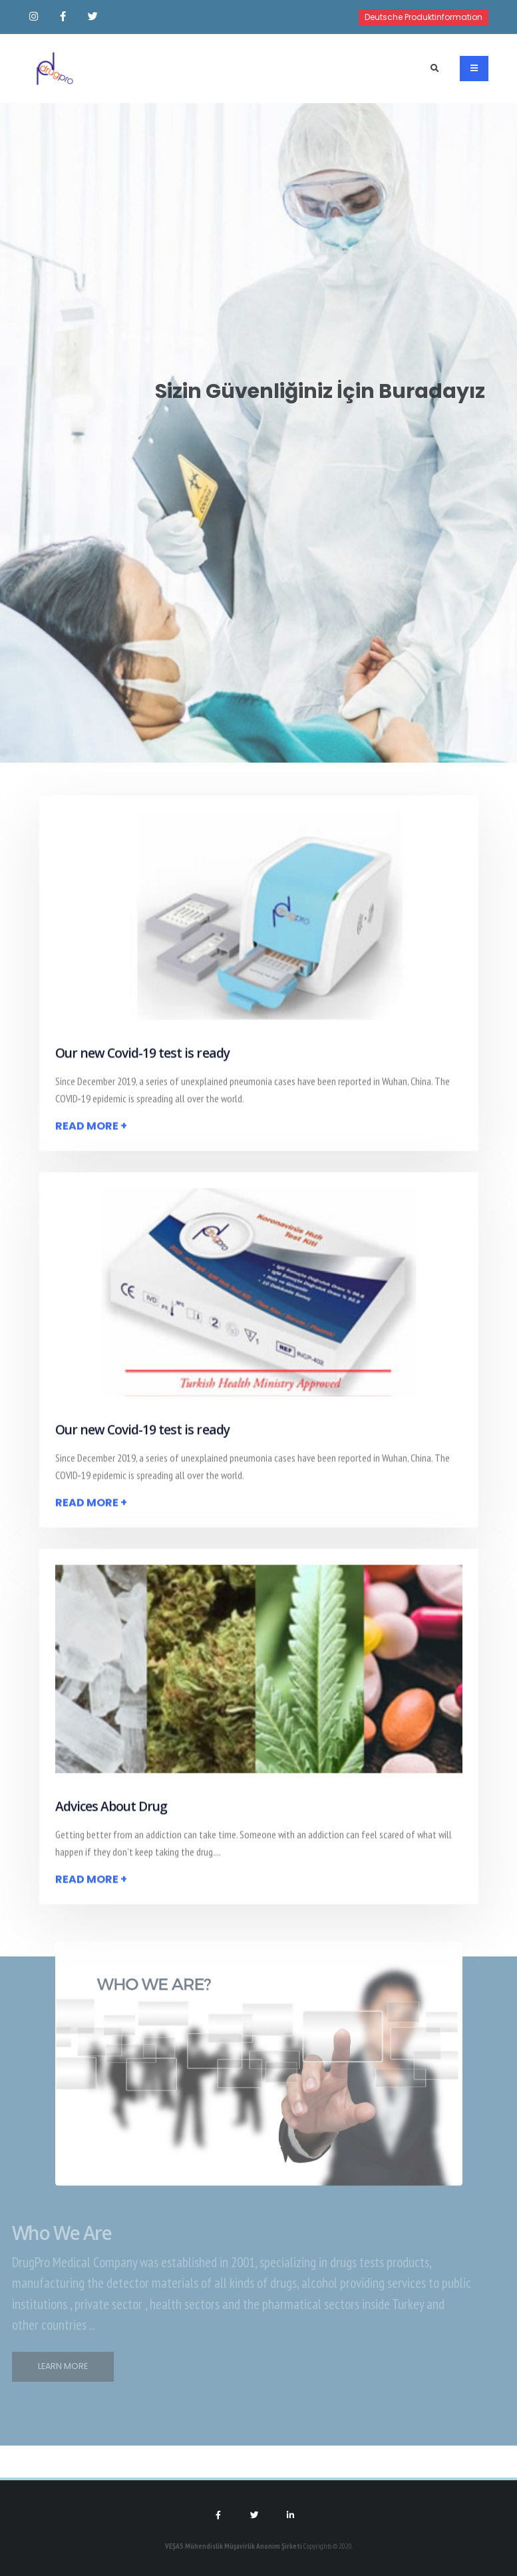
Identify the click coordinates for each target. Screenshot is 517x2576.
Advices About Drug (111, 1810)
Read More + (91, 1130)
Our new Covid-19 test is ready (142, 1057)
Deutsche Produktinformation (423, 17)
